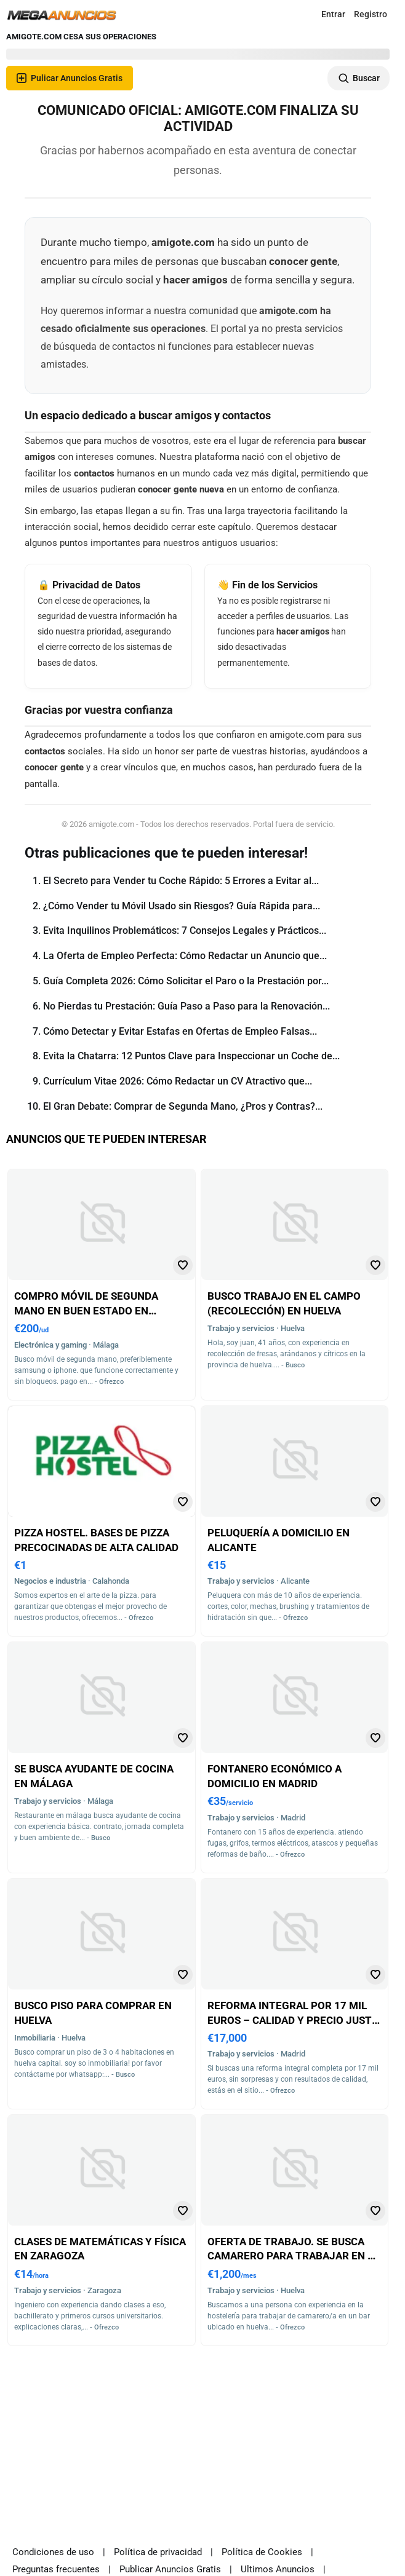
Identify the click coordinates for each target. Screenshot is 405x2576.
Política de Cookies (262, 2552)
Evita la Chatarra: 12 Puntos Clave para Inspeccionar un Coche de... (191, 1056)
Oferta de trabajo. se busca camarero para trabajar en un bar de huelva (294, 2256)
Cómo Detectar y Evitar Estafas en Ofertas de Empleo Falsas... (180, 1031)
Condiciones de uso (53, 2552)
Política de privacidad (158, 2552)
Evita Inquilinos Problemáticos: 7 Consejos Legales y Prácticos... (184, 930)
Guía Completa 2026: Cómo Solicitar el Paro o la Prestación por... (186, 981)
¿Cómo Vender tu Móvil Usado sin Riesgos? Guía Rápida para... (181, 906)
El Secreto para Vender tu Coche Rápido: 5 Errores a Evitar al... (181, 881)
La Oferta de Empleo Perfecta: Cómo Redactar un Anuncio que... (185, 956)
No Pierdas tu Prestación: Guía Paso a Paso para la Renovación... (186, 1006)
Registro (370, 14)
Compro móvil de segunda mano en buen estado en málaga (86, 1310)
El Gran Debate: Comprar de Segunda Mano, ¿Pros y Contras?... (183, 1106)
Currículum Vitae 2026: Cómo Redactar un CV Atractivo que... (177, 1081)
